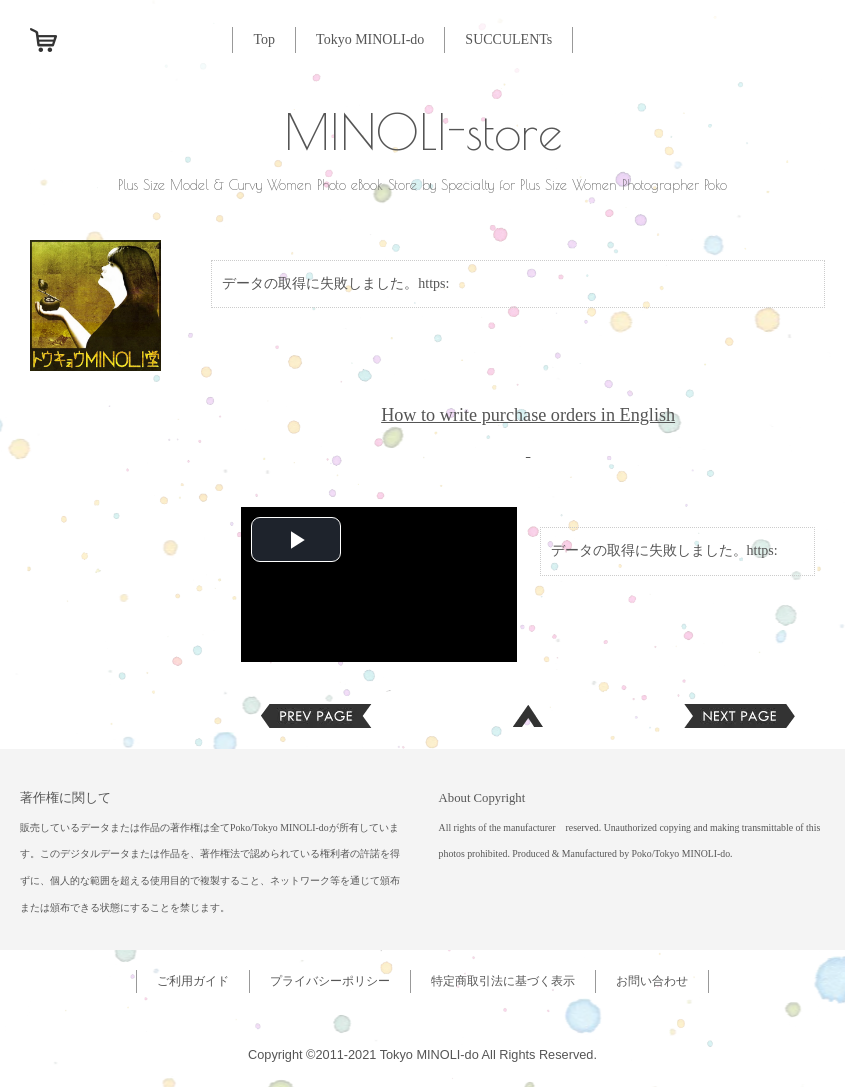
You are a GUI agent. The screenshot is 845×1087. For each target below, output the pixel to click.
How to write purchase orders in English (528, 415)
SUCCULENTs (508, 39)
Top (264, 39)
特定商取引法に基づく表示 (503, 981)
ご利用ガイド (193, 981)
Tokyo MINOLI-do (370, 39)
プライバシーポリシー (330, 981)
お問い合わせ (652, 981)
